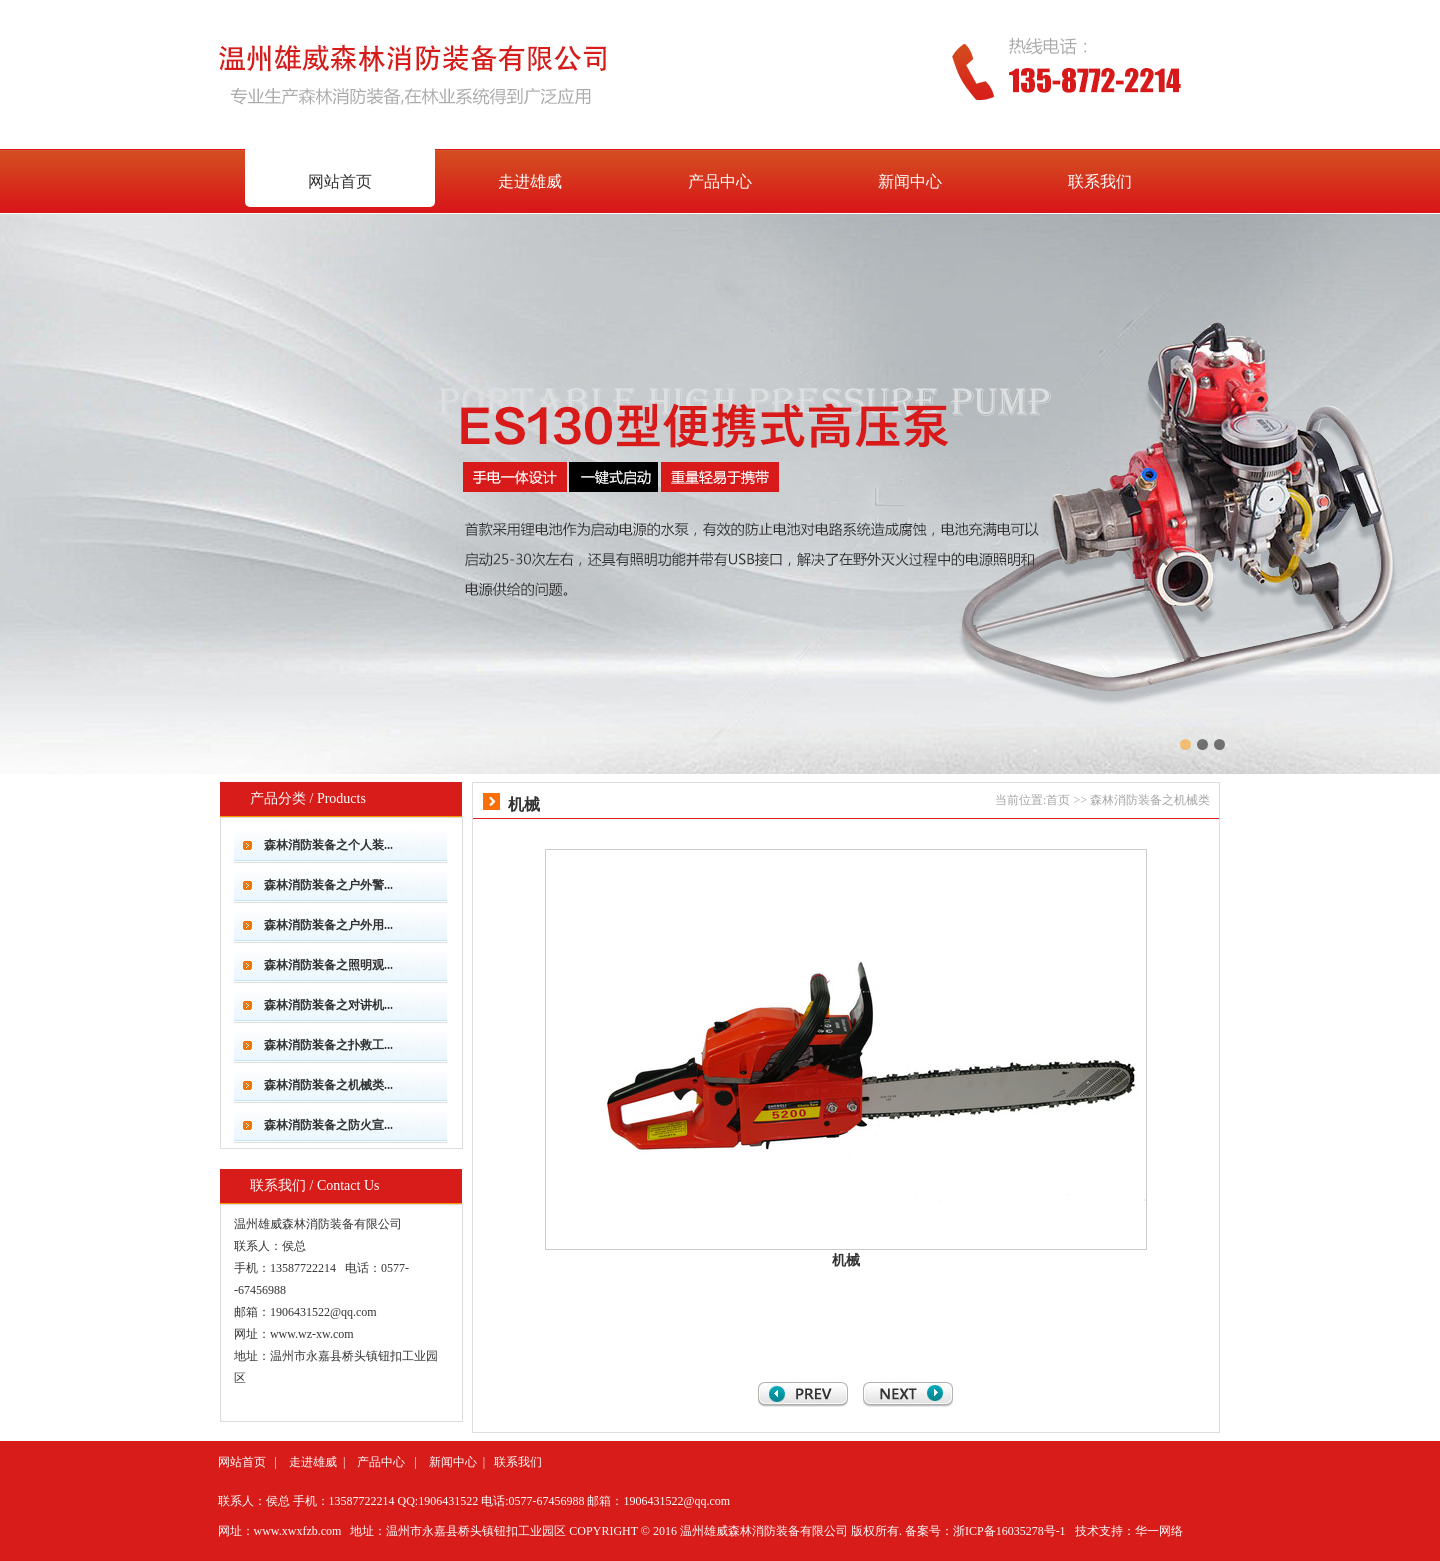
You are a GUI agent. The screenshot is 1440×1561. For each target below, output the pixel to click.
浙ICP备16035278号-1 (1009, 1531)
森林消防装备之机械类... (328, 1085)
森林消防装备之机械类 (1150, 800)
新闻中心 (910, 181)
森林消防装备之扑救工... (328, 1045)
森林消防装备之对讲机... (328, 1005)
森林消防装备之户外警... (328, 885)
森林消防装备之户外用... (328, 925)
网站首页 (242, 1462)
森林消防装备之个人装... (328, 845)
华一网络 (1159, 1531)
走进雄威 (530, 181)
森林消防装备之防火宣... (328, 1125)
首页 (1058, 800)
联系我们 (518, 1462)
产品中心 (720, 181)
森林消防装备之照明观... (328, 965)
